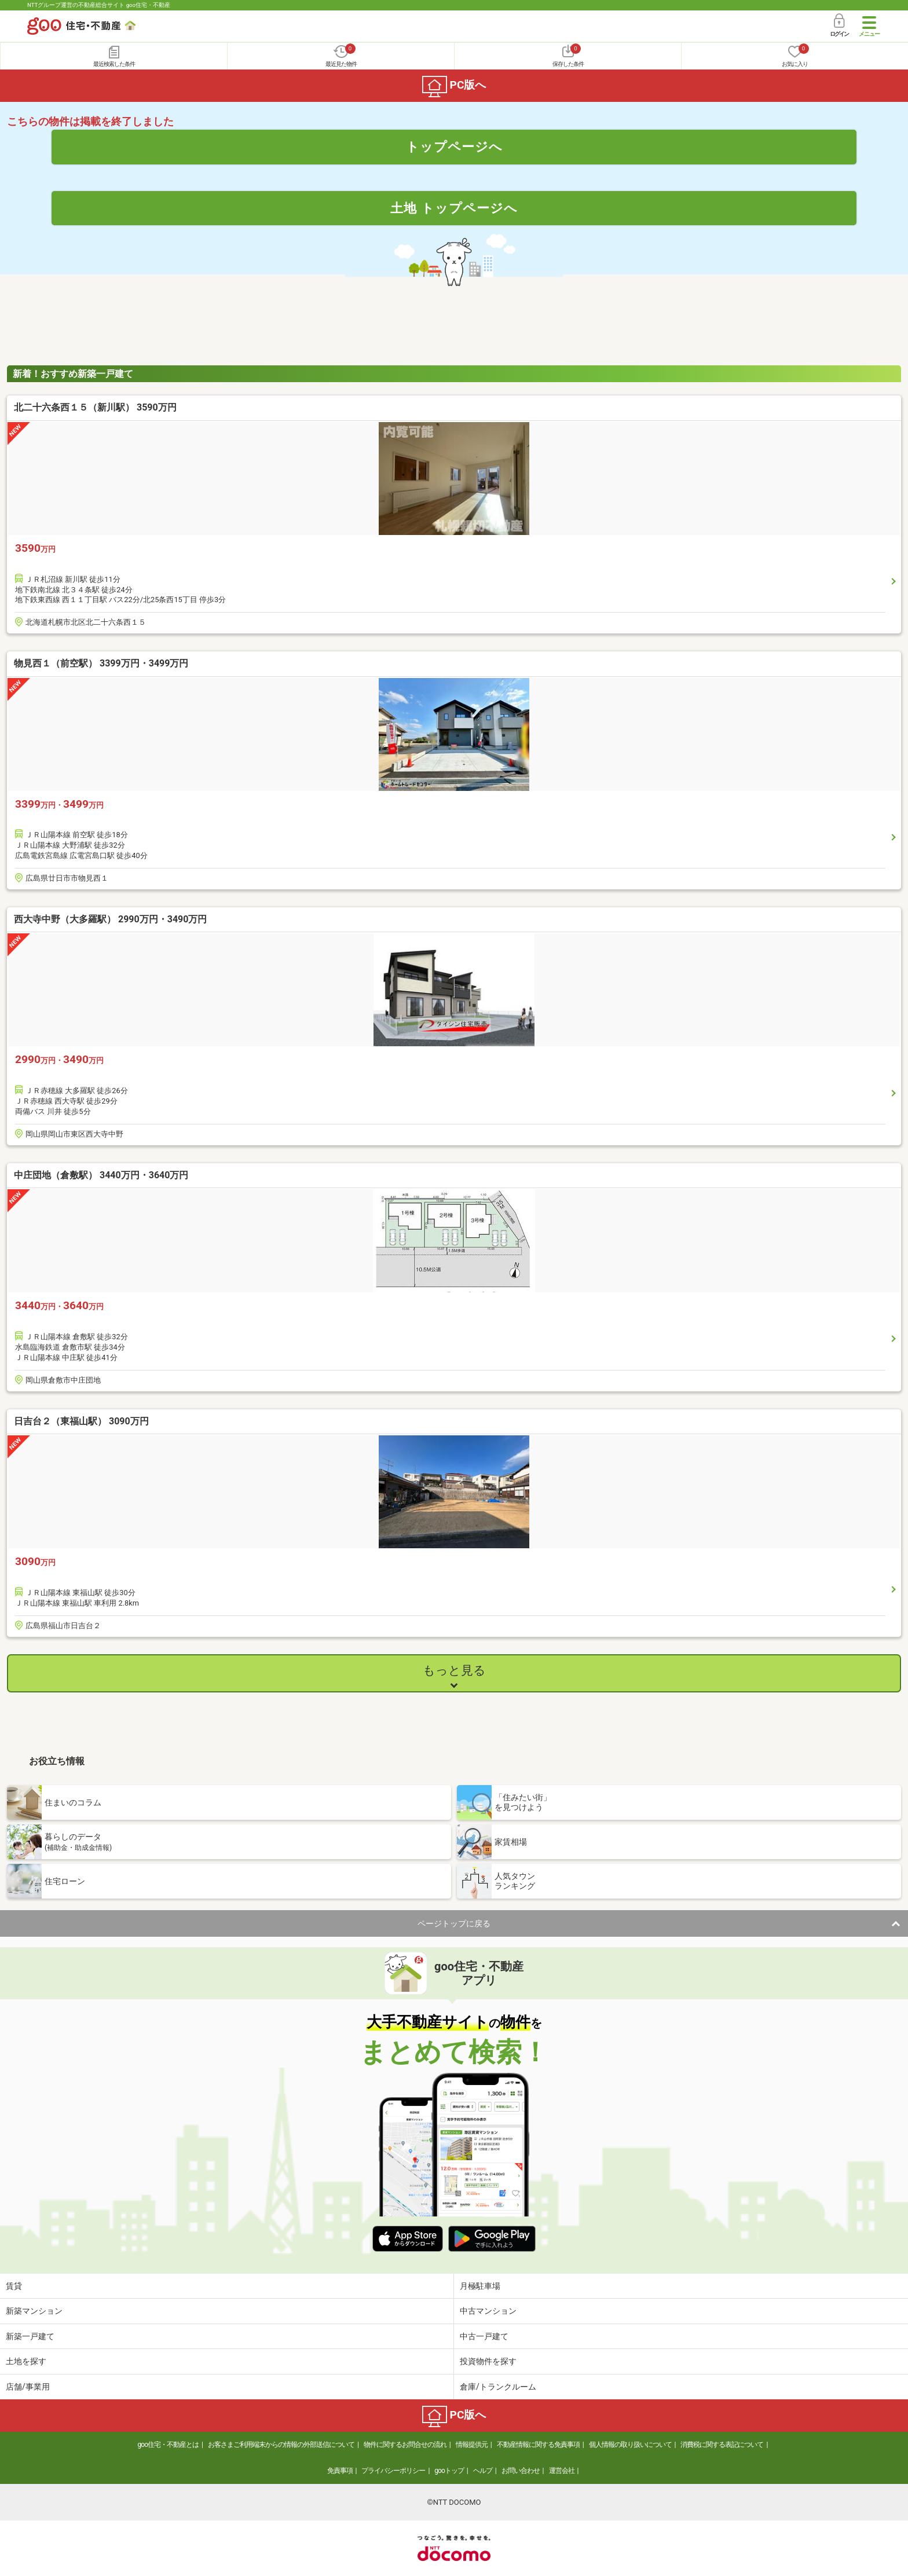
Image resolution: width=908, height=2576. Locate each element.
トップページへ (454, 146)
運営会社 (561, 2471)
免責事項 (340, 2471)
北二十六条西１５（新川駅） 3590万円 (95, 407)
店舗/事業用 (28, 2386)
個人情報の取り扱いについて (630, 2445)
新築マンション (34, 2310)
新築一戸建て (30, 2336)
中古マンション (488, 2310)
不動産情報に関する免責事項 (538, 2445)
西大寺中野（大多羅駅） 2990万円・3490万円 (110, 919)
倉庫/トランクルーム (498, 2386)
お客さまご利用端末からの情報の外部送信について (281, 2445)
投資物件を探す (488, 2361)
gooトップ (448, 2471)
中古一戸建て (484, 2336)
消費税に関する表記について (721, 2445)
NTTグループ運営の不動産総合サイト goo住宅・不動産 (98, 5)
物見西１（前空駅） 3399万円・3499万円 (101, 663)
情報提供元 (472, 2445)
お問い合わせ (520, 2471)
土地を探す (26, 2361)
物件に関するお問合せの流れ (405, 2445)
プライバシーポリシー (393, 2471)
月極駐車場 (480, 2286)
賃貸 (14, 2286)
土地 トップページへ (454, 207)
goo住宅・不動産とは (168, 2445)
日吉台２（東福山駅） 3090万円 (81, 1421)
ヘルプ (482, 2471)
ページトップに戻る (454, 1923)
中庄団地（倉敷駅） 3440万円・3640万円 (101, 1175)
